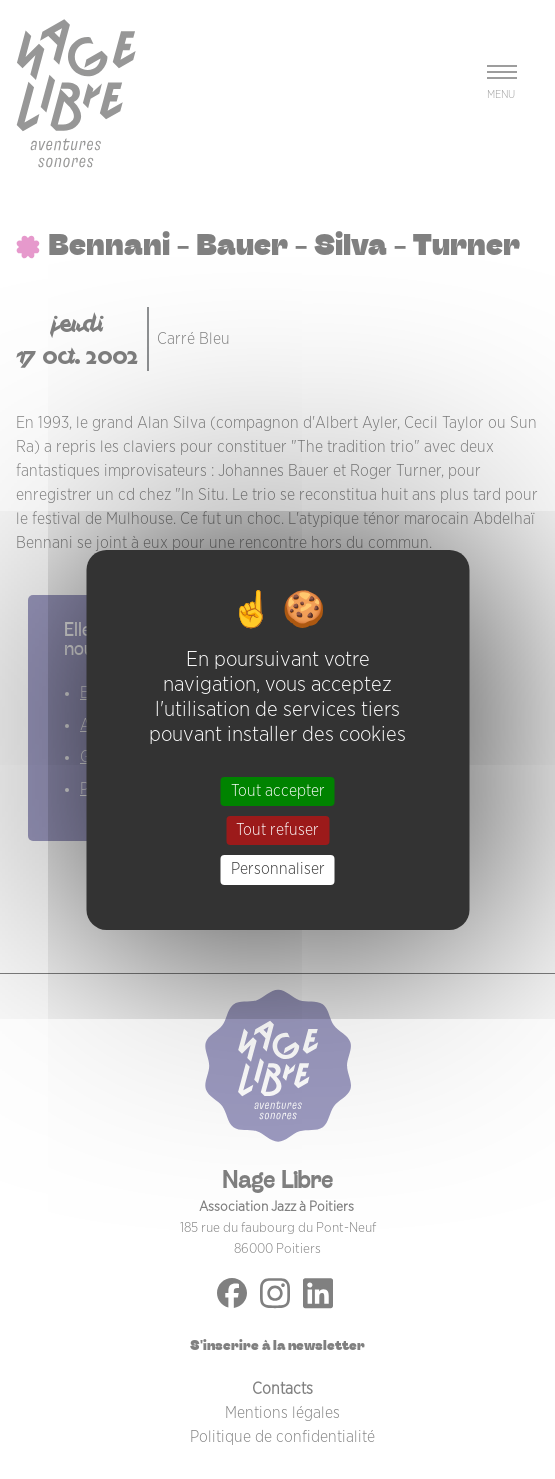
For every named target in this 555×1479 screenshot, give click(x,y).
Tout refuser (277, 830)
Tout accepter (278, 791)
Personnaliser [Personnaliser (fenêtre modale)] (278, 869)
